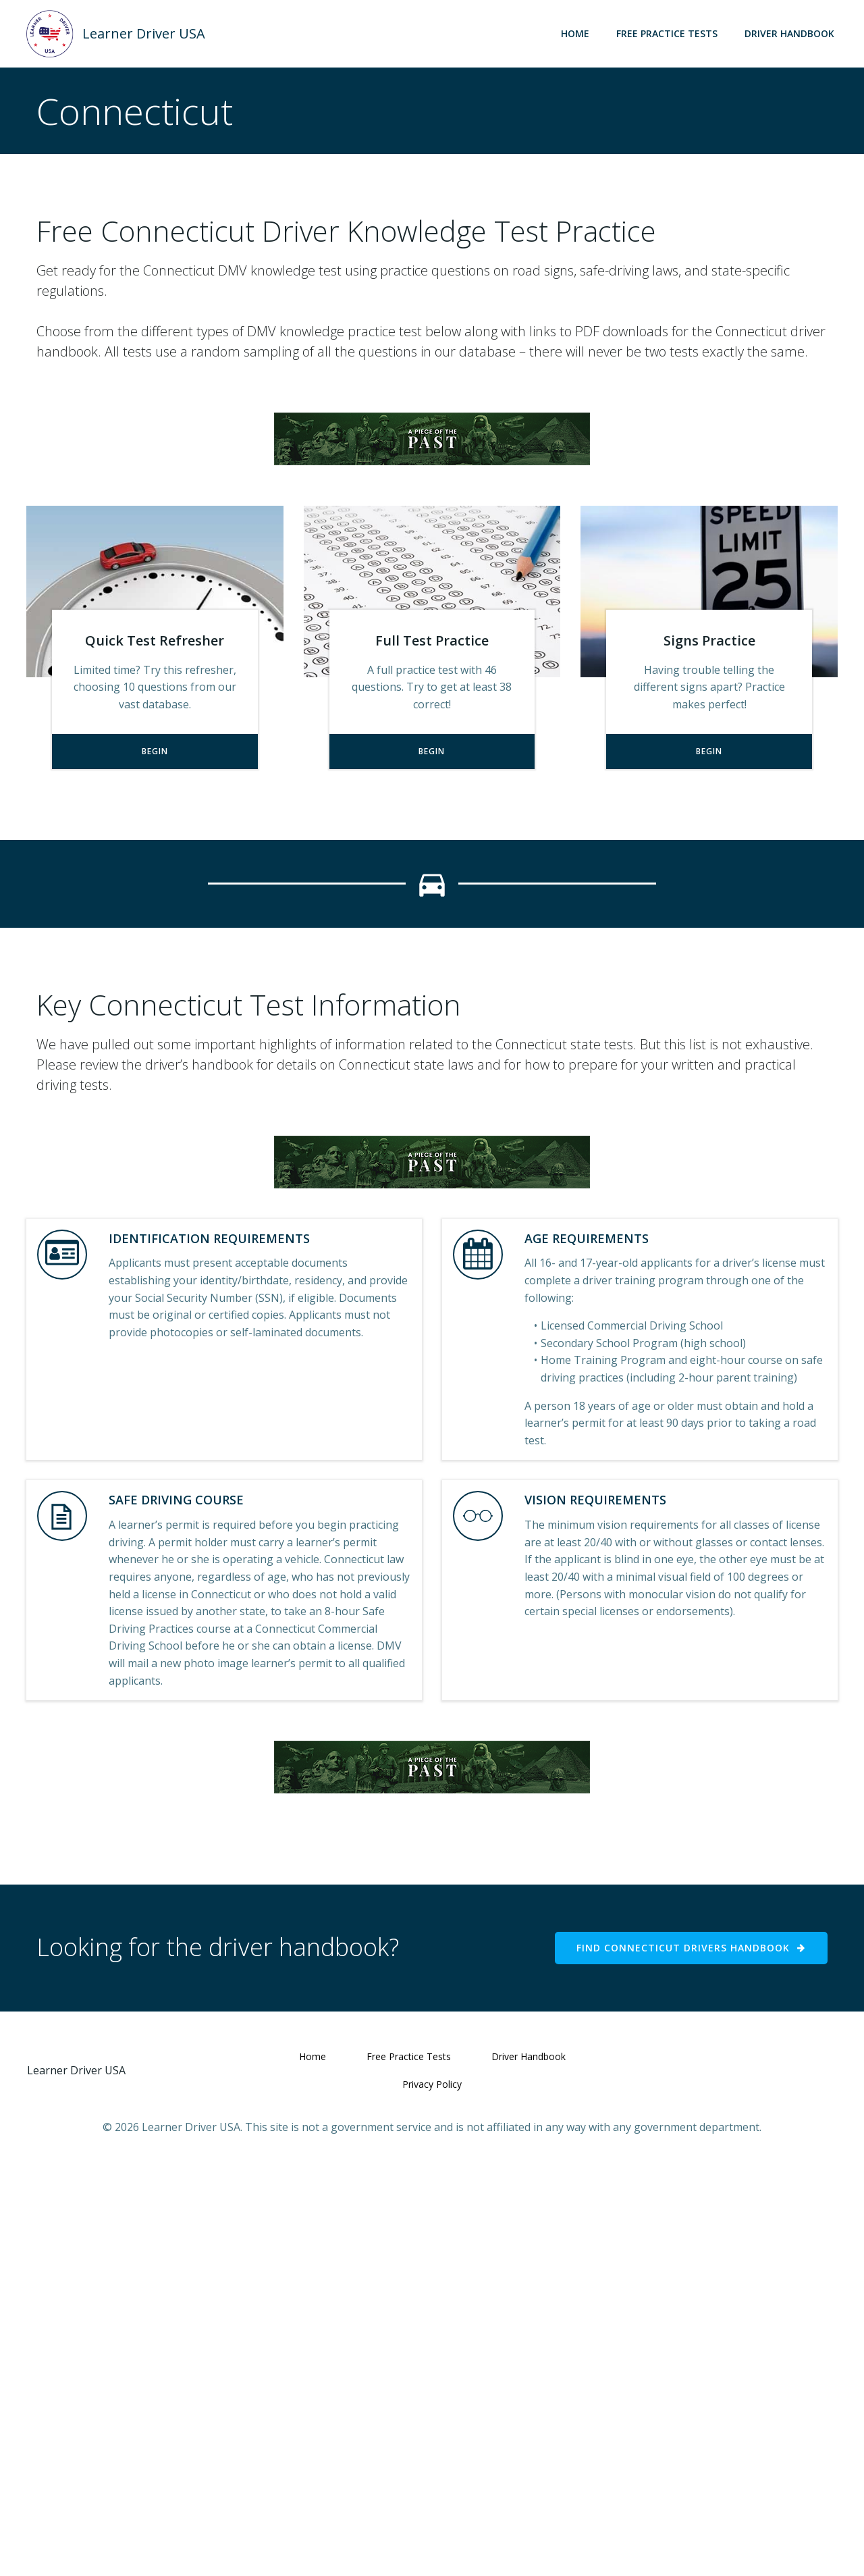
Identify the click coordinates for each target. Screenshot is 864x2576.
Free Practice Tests (667, 33)
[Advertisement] (432, 507)
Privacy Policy (432, 2493)
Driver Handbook (789, 33)
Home (575, 33)
